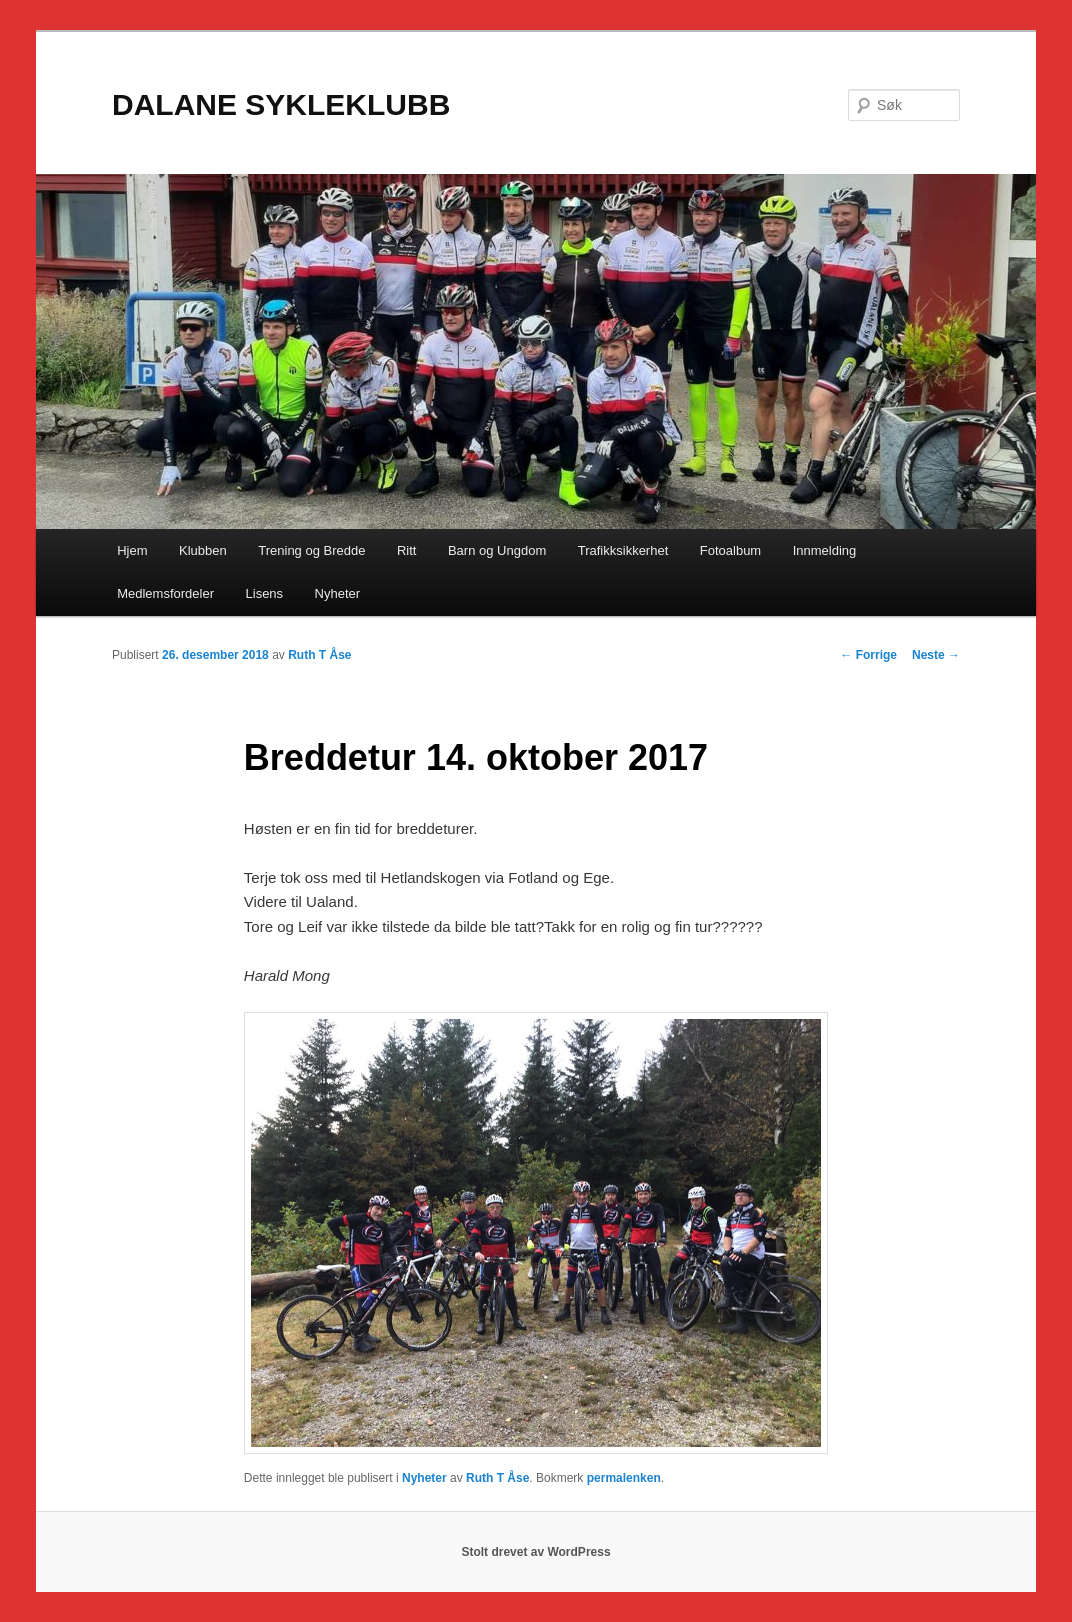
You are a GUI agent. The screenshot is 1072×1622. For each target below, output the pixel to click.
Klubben (203, 550)
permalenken (624, 1478)
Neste (936, 655)
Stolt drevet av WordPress (535, 1552)
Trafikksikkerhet (623, 550)
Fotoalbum (730, 550)
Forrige (868, 655)
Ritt (407, 550)
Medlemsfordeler (165, 593)
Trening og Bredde (311, 550)
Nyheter (338, 593)
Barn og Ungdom (497, 550)
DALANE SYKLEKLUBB (281, 104)
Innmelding (825, 550)
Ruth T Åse (319, 655)
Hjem (132, 550)
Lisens (265, 593)
